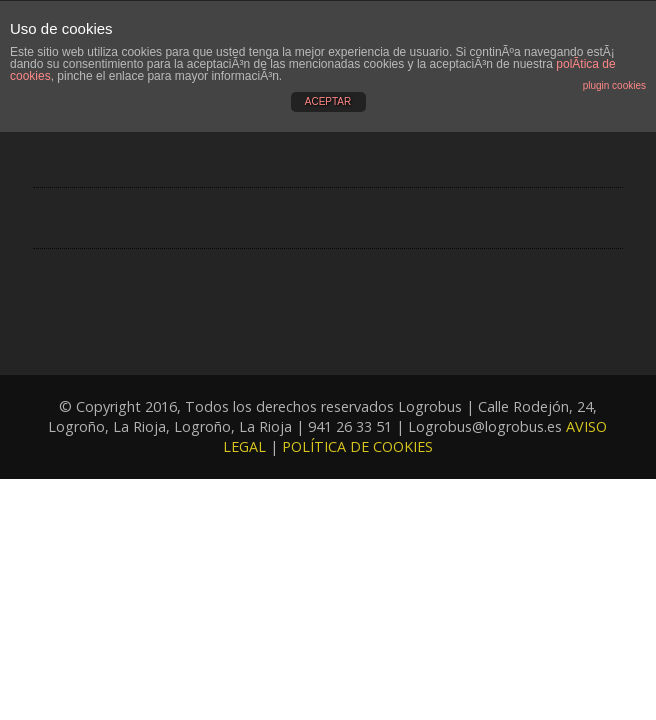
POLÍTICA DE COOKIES (357, 446)
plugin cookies (614, 85)
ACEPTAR (328, 101)
